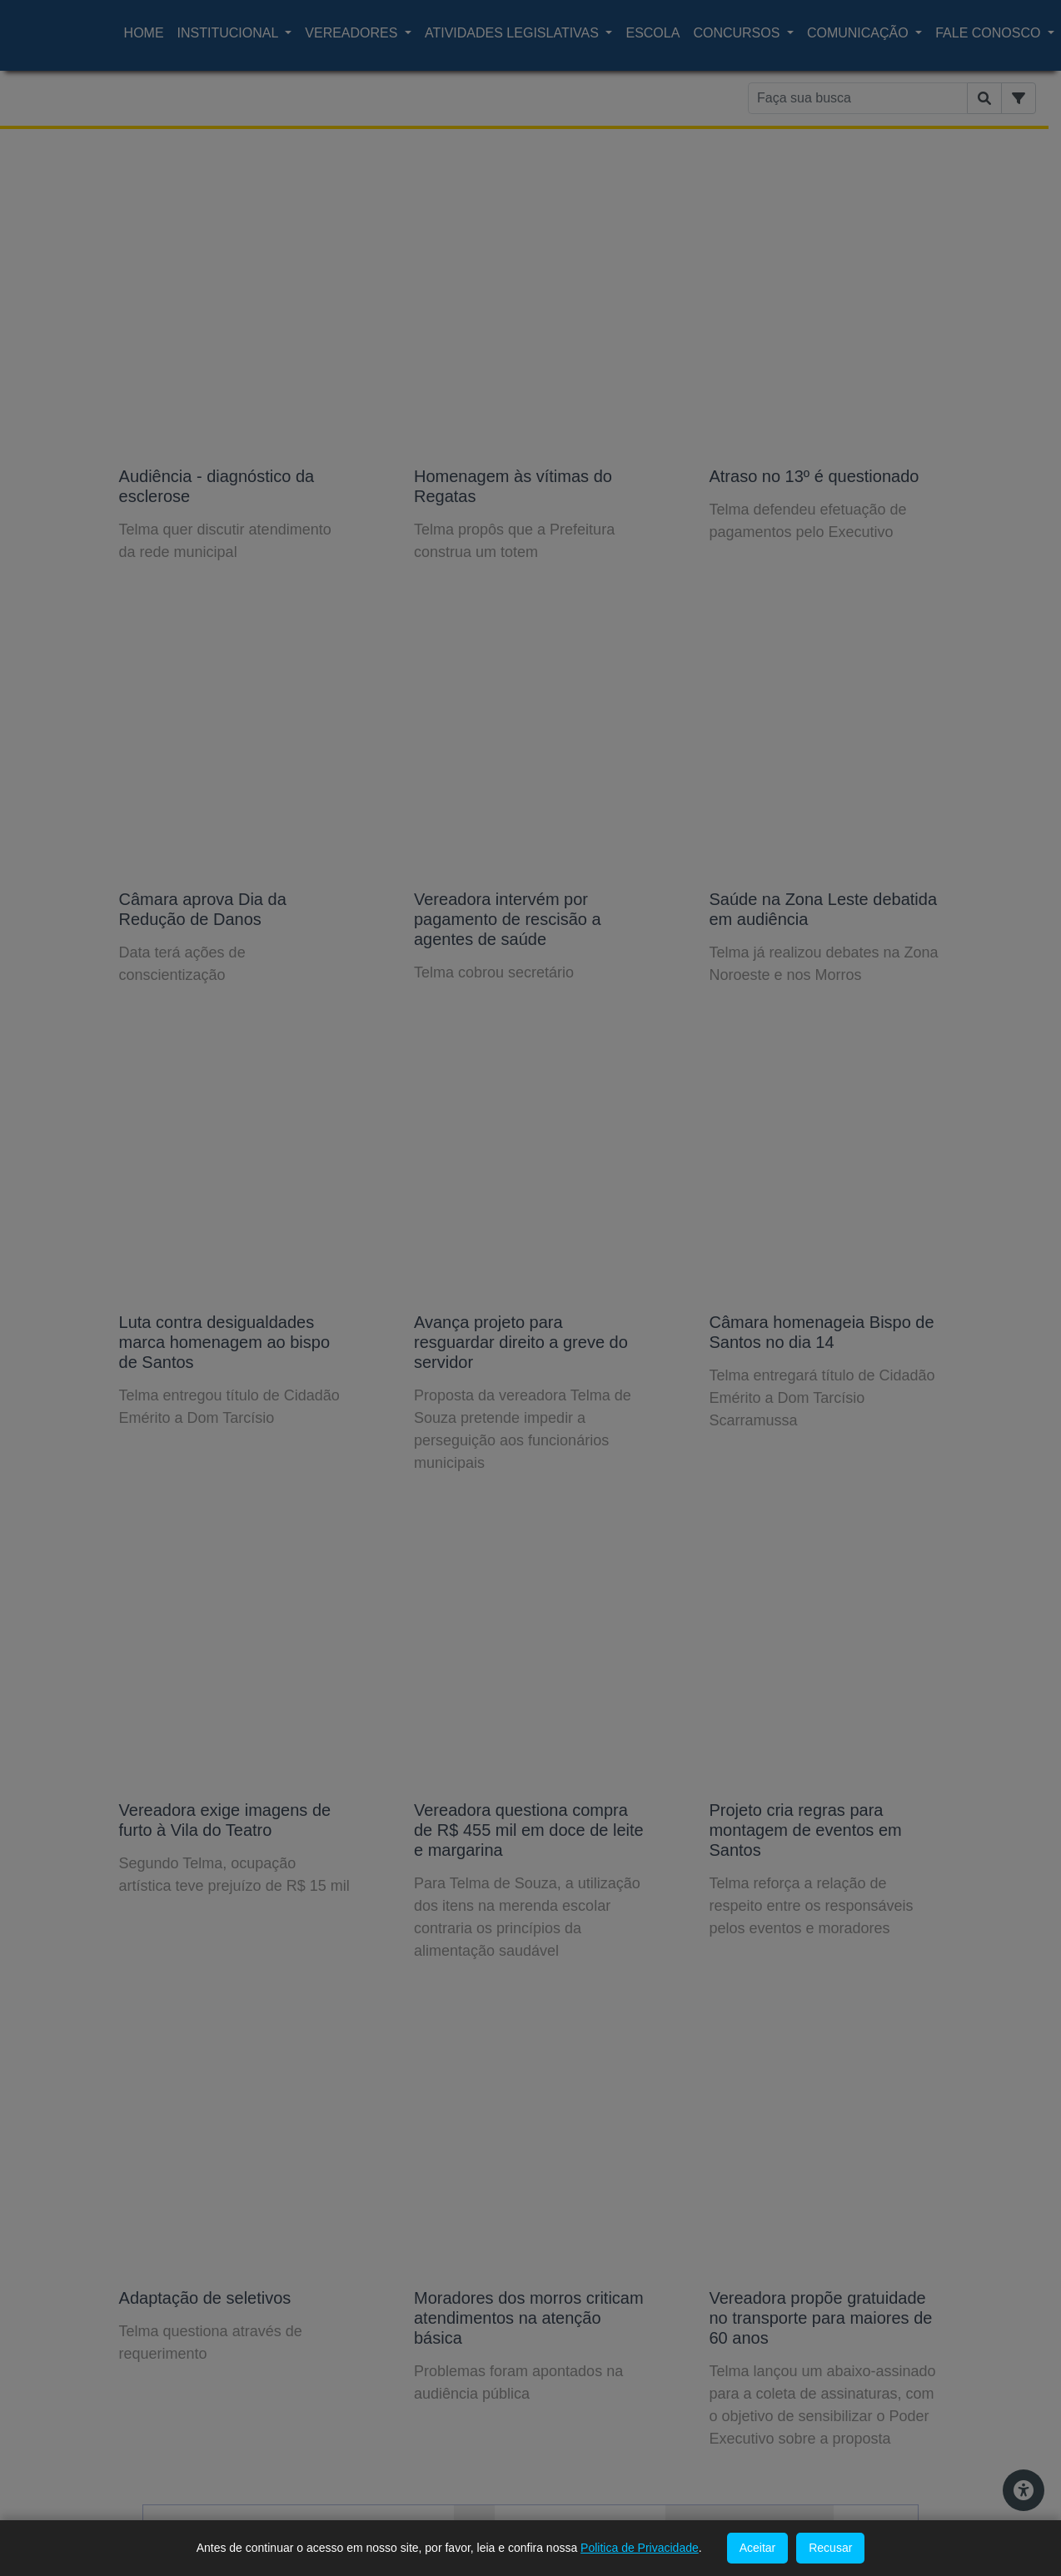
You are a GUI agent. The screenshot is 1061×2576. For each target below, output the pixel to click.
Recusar (830, 2547)
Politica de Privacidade (639, 2547)
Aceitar (758, 2547)
